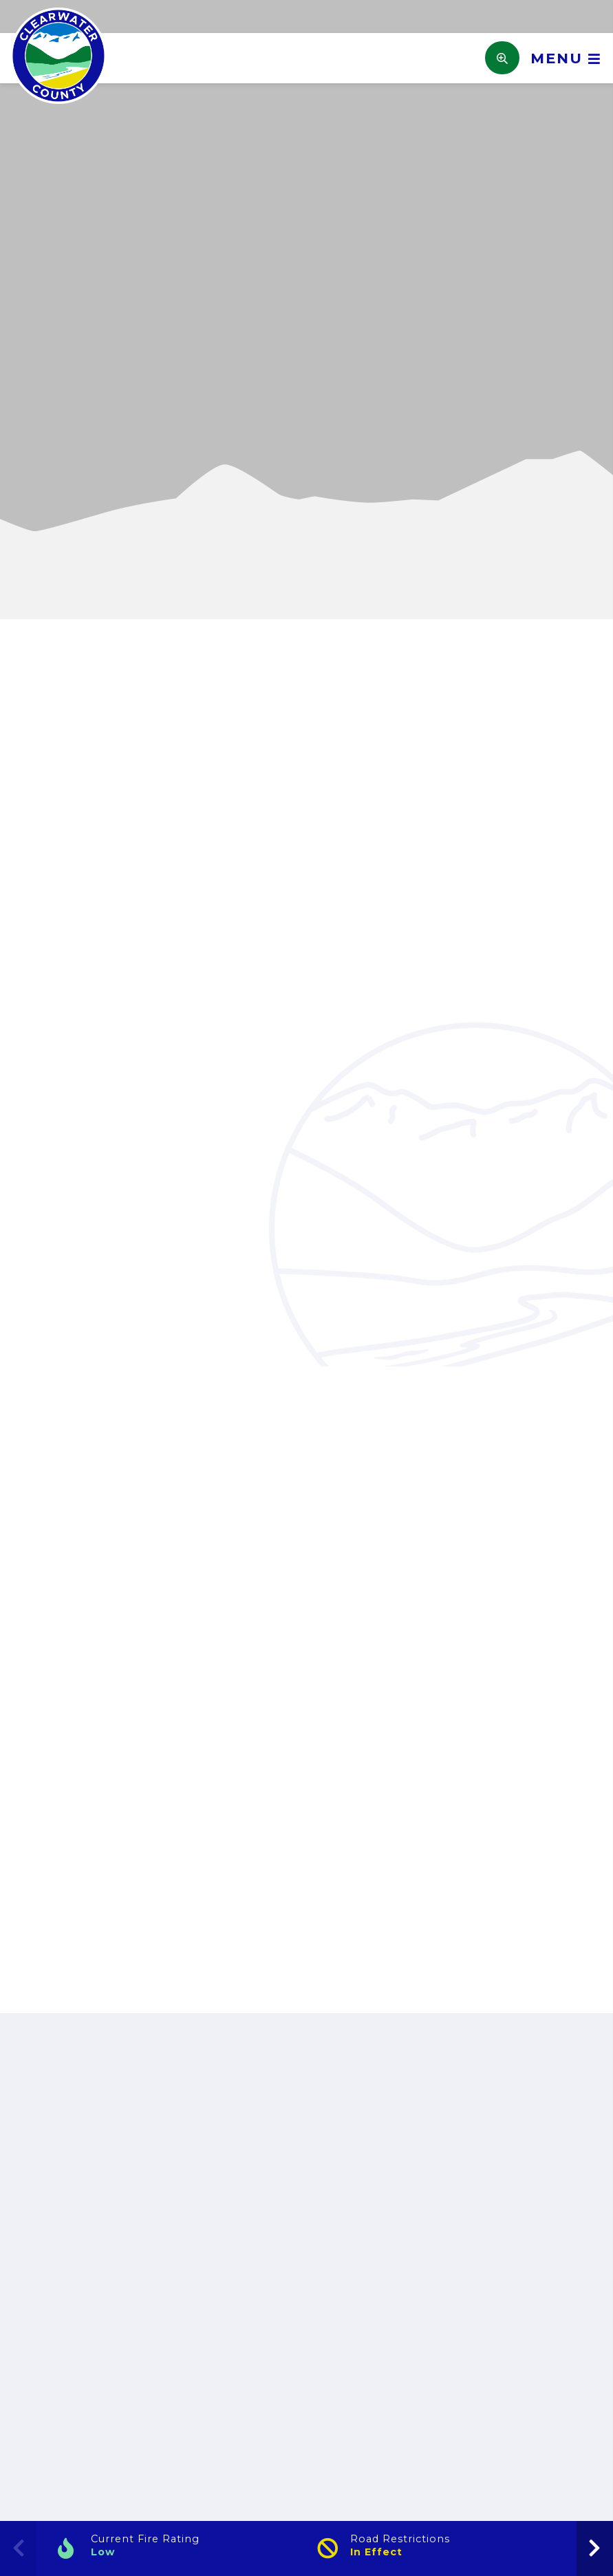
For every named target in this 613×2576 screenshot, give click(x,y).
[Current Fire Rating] (176, 2548)
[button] (22, 408)
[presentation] (595, 2548)
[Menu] (561, 58)
